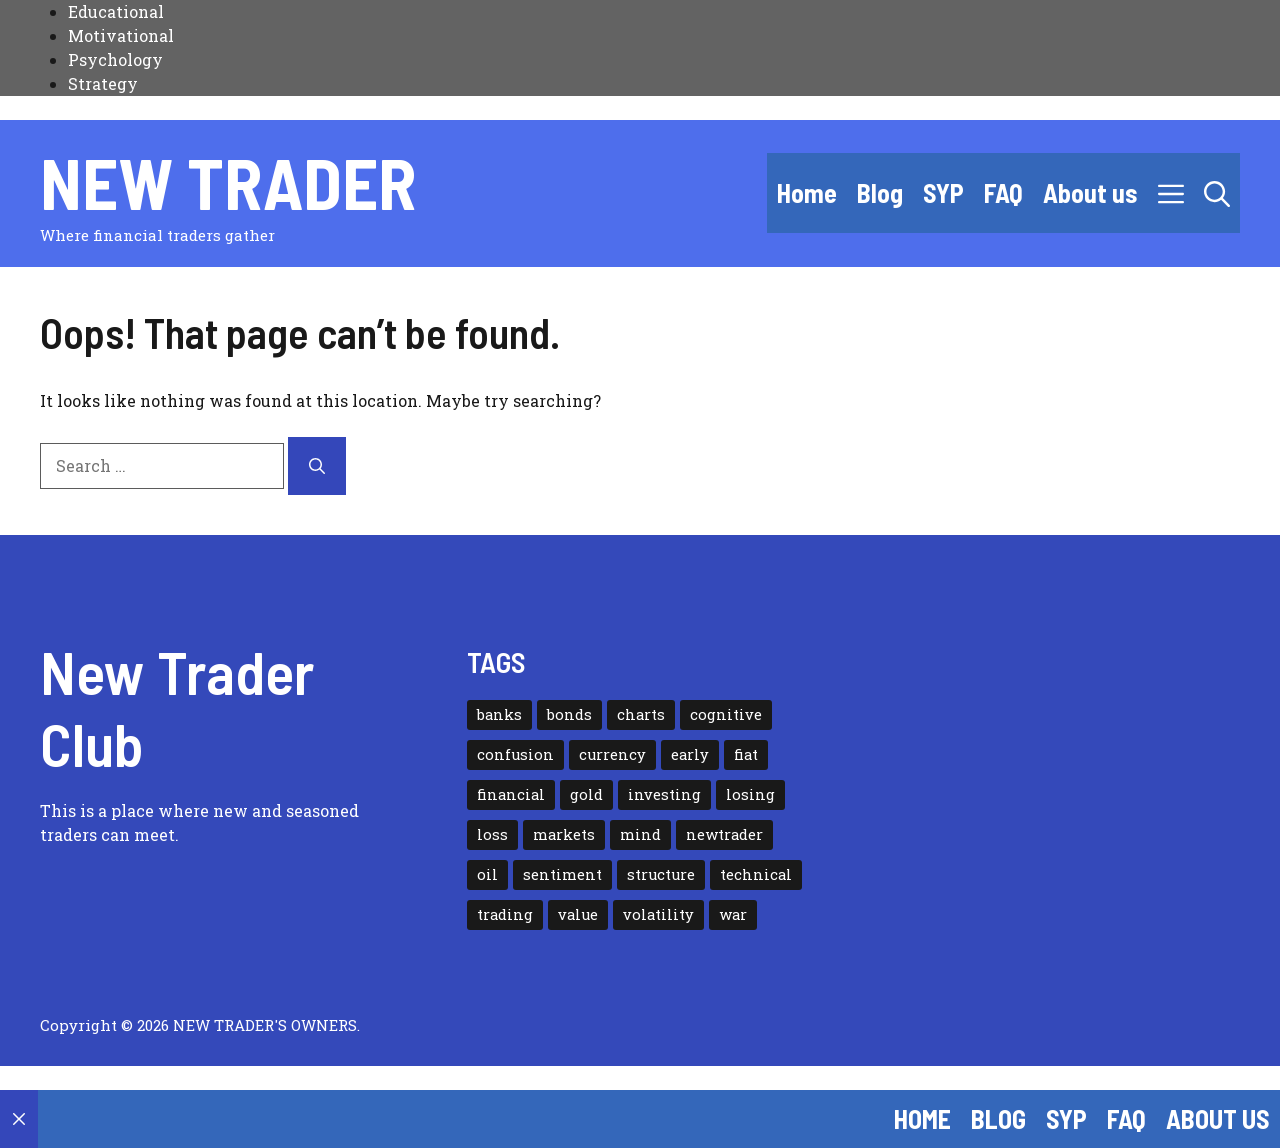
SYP (943, 192)
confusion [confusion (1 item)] (515, 754)
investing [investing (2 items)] (664, 794)
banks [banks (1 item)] (499, 714)
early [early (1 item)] (690, 754)
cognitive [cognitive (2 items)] (726, 714)
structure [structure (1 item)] (661, 874)
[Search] (317, 466)
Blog (880, 192)
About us (1090, 192)
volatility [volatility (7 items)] (658, 914)
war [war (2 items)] (733, 914)
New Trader (228, 182)
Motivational (121, 35)
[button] (1217, 193)
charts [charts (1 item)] (641, 714)
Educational (116, 11)
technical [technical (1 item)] (756, 874)
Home (807, 192)
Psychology (115, 59)
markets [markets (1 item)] (564, 834)
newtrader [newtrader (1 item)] (724, 834)
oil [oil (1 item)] (487, 874)
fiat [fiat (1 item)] (746, 754)
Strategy (103, 83)
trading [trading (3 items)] (505, 914)
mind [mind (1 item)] (640, 834)
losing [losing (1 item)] (750, 794)
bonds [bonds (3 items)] (569, 714)
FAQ (1003, 192)
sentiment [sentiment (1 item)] (562, 874)
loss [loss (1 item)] (492, 834)
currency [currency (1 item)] (612, 754)
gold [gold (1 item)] (586, 794)
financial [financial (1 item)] (511, 794)
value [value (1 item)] (578, 914)
